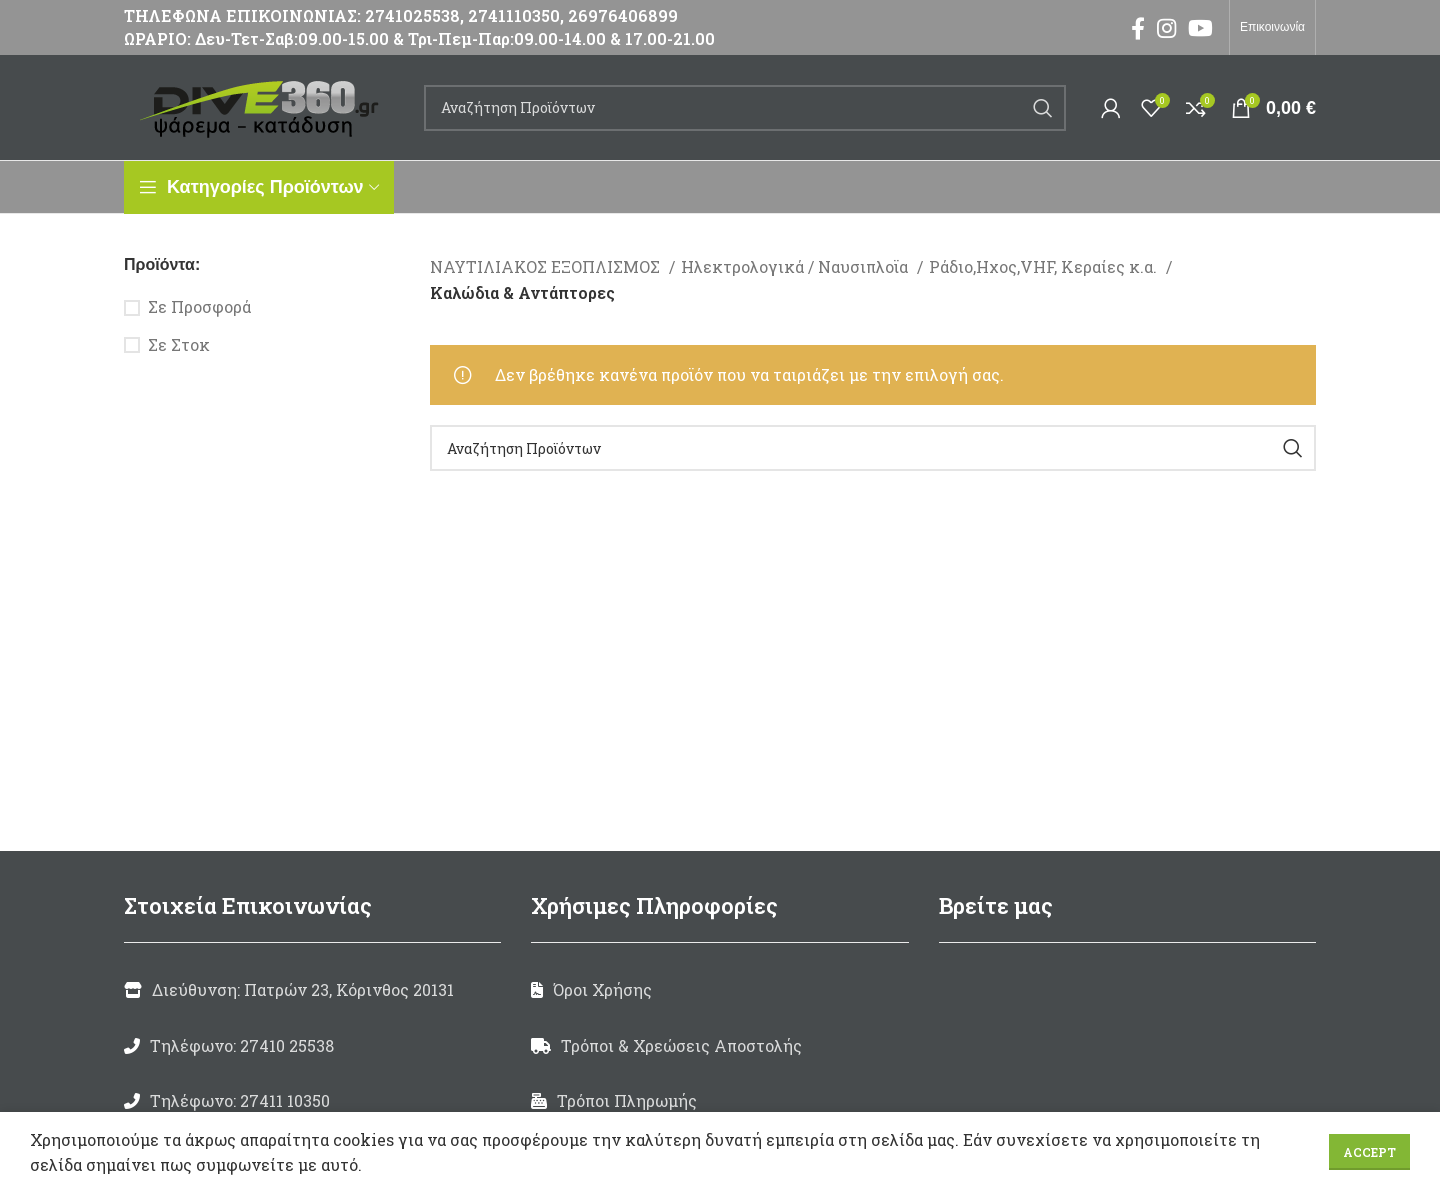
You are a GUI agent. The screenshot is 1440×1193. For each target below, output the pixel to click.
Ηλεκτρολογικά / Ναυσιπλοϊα (796, 266)
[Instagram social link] (1166, 28)
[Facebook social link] (1138, 28)
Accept (1369, 1152)
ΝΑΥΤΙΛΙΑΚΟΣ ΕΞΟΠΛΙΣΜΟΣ (547, 266)
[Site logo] (264, 105)
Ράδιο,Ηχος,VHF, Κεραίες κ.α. (1045, 266)
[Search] (745, 108)
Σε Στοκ (179, 344)
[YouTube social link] (1200, 28)
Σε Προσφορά (199, 306)
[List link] (312, 1046)
